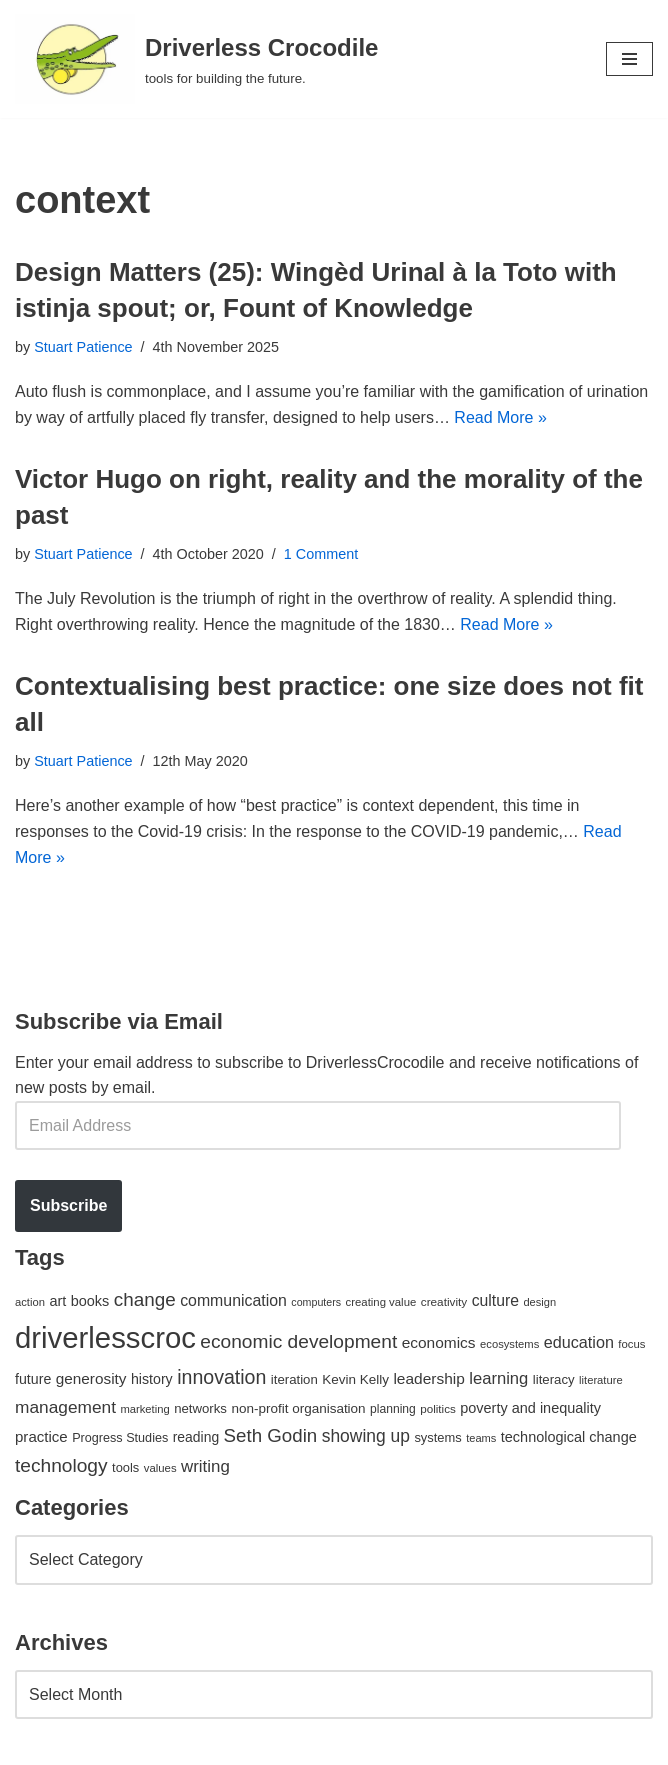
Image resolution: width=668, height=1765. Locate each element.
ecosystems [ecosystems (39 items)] (509, 1344)
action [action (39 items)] (30, 1302)
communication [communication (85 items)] (233, 1300)
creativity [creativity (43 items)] (444, 1301)
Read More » (500, 417)
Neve (33, 1743)
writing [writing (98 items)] (205, 1466)
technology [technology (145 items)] (61, 1465)
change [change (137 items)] (145, 1299)
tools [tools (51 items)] (125, 1467)
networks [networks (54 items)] (200, 1408)
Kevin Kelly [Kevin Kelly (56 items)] (355, 1379)
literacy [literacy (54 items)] (554, 1379)
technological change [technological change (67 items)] (569, 1437)
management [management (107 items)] (65, 1407)
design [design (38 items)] (539, 1302)
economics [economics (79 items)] (439, 1342)
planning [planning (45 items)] (393, 1409)
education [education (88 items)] (579, 1342)
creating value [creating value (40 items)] (381, 1302)
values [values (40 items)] (160, 1468)
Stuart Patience (83, 347)
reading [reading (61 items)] (196, 1437)
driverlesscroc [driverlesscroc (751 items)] (105, 1337)
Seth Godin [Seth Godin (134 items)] (271, 1435)
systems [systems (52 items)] (437, 1437)
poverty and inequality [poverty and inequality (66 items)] (530, 1408)
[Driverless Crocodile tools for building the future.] (196, 59)
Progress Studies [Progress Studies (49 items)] (120, 1438)
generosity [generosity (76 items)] (91, 1378)
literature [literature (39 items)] (601, 1380)
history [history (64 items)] (152, 1379)
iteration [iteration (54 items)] (294, 1379)
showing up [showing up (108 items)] (366, 1436)
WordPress (193, 1743)
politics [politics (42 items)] (438, 1408)
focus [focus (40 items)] (631, 1344)
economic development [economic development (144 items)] (298, 1341)
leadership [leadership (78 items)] (428, 1378)
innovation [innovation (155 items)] (221, 1377)
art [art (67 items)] (57, 1301)
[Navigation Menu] (629, 59)
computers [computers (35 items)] (316, 1302)
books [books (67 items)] (90, 1301)
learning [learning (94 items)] (498, 1378)
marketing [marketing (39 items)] (144, 1409)
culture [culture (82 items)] (495, 1300)
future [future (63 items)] (33, 1379)
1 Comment (321, 554)
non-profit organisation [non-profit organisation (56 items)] (298, 1408)
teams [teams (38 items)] (481, 1438)
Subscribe (68, 1205)
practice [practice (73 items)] (41, 1436)
